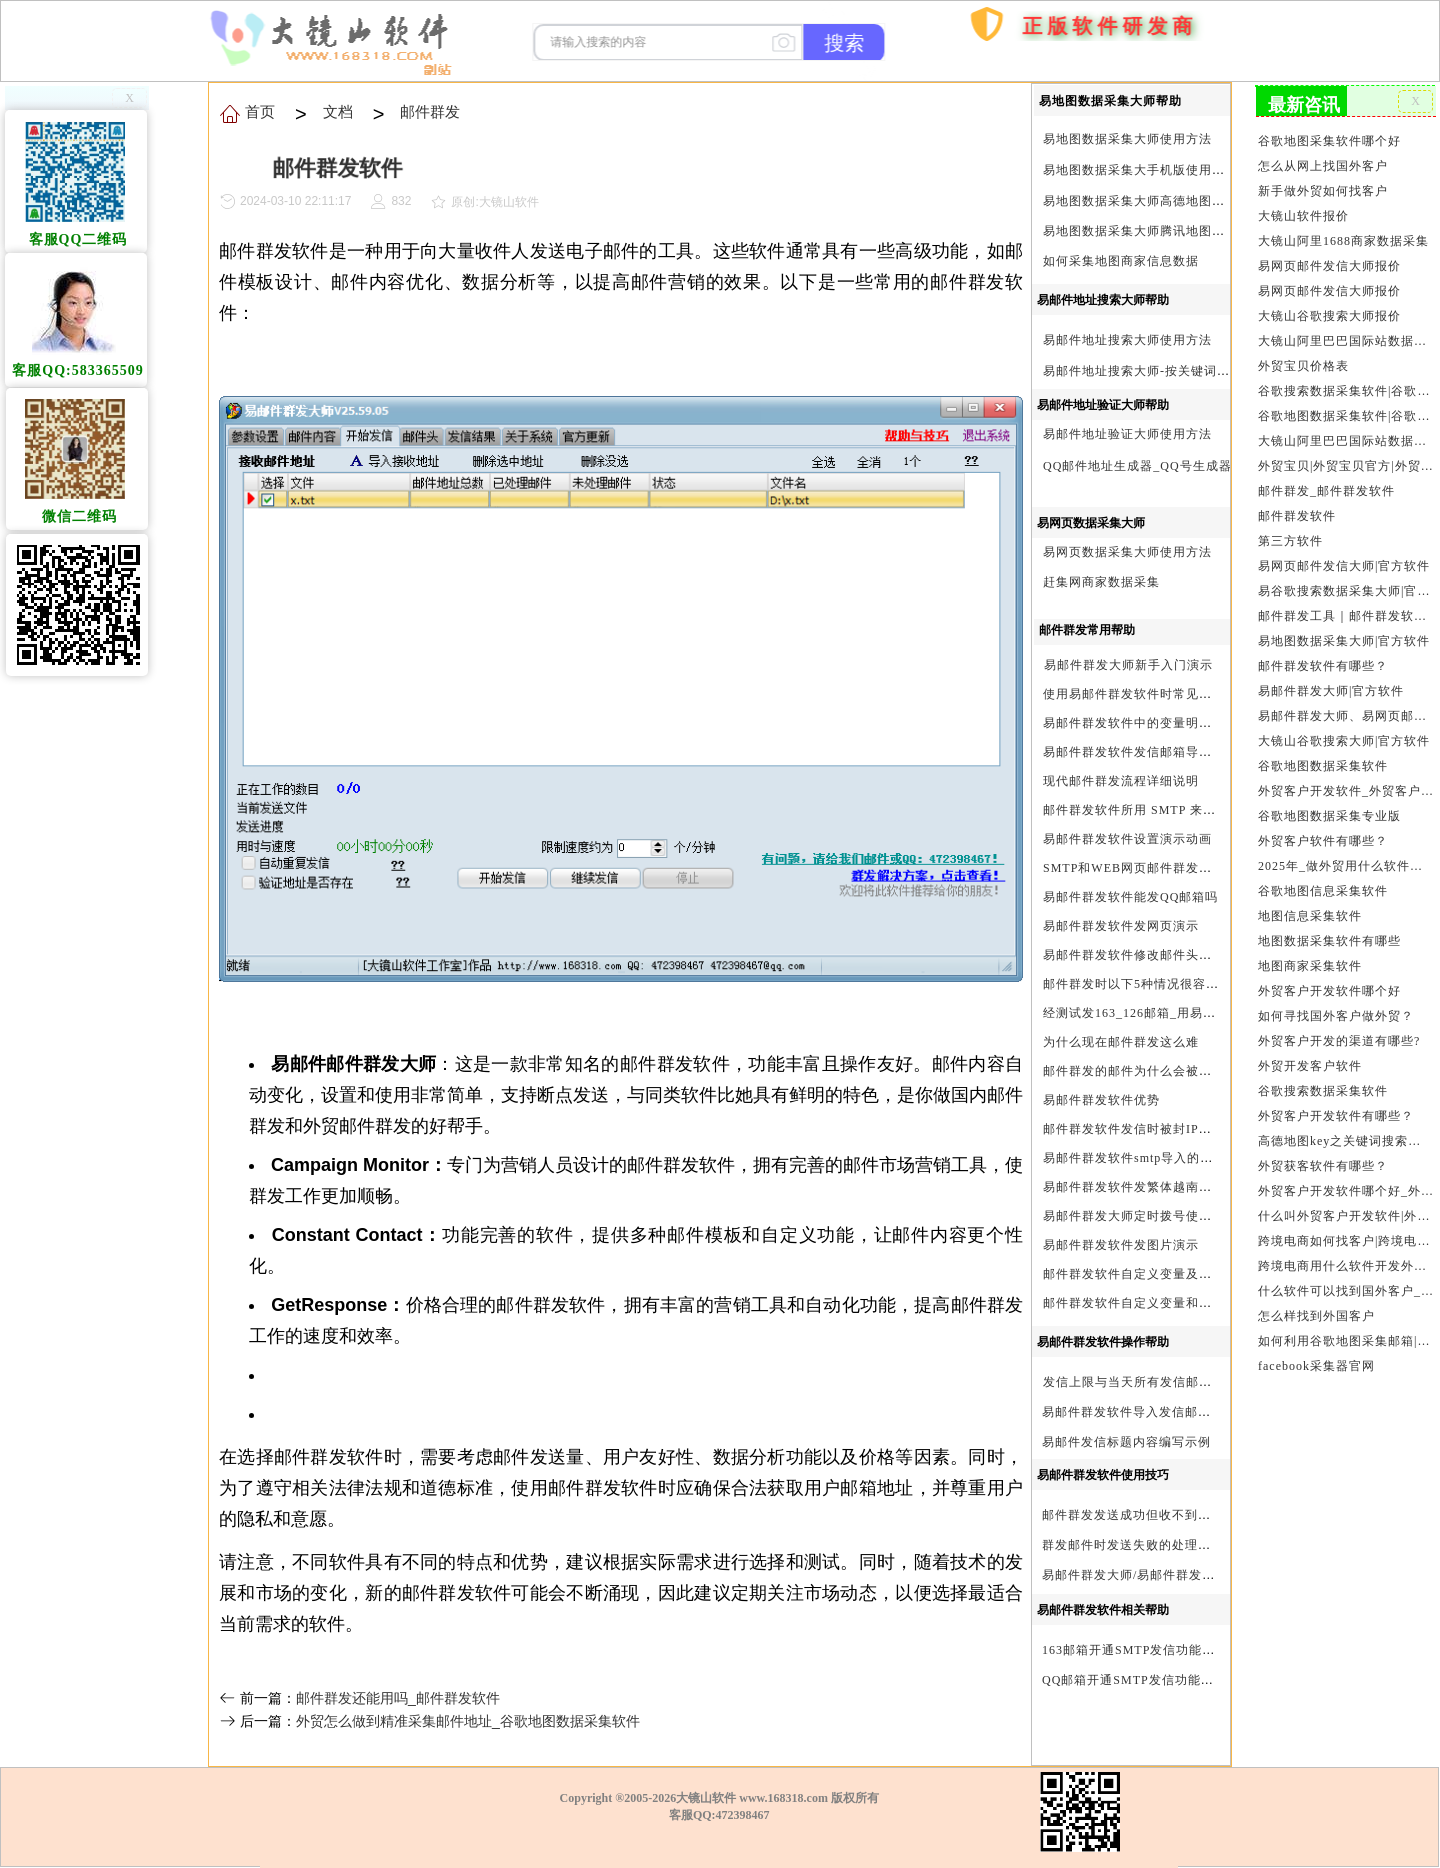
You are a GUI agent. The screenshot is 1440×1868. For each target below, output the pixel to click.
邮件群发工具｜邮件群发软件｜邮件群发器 (1345, 611)
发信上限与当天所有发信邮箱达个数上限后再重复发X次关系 (1217, 1382)
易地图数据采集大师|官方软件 (1344, 635)
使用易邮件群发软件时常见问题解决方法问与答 (1179, 694)
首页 (924, 140)
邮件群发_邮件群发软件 (1327, 487)
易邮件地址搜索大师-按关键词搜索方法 (1156, 371)
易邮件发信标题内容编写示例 (1126, 1442)
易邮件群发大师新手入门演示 (1128, 665)
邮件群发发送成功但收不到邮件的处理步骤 (1165, 1515)
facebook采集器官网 (1317, 1353)
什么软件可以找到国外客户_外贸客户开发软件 (1345, 1279)
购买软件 (971, 84)
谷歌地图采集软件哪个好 (1330, 141)
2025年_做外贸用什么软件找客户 (1345, 858)
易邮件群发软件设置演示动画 (1127, 839)
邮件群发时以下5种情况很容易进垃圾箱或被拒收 (1183, 984)
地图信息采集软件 (1310, 908)
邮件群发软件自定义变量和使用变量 (1147, 1303)
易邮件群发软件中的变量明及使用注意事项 (1166, 723)
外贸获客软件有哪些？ (1323, 1155)
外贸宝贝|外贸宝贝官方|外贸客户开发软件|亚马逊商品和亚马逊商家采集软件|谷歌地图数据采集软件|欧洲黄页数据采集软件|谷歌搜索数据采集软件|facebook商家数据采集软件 (1345, 462)
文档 (336, 111)
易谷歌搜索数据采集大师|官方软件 (1345, 586)
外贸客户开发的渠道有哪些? (1339, 1031)
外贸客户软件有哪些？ (1323, 833)
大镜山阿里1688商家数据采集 (1343, 240)
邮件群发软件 (1297, 512)
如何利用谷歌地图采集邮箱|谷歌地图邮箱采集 (1345, 1328)
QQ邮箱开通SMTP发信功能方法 (1134, 1680)
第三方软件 (1291, 536)
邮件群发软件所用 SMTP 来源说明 (1142, 810)
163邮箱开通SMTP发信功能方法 (1135, 1650)
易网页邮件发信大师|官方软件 (1344, 561)
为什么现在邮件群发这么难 (1121, 1042)
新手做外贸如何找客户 (1323, 190)
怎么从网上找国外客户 (1323, 165)
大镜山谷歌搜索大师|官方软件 (1344, 734)
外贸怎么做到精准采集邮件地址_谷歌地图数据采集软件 (468, 1721)
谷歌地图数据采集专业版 (1330, 809)
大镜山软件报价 (1304, 215)
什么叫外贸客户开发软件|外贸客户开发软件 (1345, 1205)
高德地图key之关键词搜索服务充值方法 (1345, 1130)
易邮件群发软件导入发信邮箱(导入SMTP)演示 (1175, 1412)
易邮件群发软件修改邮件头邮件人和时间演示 (1173, 955)
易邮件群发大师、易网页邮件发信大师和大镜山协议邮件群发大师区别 (1345, 710)
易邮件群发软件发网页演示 (1121, 926)
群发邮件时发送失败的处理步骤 (1133, 1545)
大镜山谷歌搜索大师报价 (1330, 314)
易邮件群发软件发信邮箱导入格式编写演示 (1166, 752)
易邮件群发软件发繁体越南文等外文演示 (1160, 1187)
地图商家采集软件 (1310, 957)
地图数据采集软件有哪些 (1330, 932)
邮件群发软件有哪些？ (1323, 660)
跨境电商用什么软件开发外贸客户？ (1345, 1254)
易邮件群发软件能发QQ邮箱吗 (1130, 897)
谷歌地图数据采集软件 (1323, 759)
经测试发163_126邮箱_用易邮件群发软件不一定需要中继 (1207, 1013)
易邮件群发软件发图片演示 (1121, 1245)
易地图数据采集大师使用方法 (1127, 139)
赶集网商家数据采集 (1101, 582)
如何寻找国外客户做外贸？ (1336, 1007)
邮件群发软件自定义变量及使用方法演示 (1160, 1274)
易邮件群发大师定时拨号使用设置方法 (1153, 1216)
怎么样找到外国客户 (1317, 1304)
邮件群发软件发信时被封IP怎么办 (1140, 1129)
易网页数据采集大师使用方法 (1127, 552)
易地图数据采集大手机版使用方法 (1140, 170)
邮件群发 (428, 111)
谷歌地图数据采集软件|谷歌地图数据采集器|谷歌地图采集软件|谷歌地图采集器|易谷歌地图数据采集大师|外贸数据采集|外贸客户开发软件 (1345, 413)
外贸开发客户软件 (1310, 1056)
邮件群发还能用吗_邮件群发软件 (398, 1698)
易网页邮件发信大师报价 (1330, 264)
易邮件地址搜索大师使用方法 (1127, 340)
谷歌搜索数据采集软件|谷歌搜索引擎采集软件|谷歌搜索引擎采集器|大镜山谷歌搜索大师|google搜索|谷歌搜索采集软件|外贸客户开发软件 (1345, 388)
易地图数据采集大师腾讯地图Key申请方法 (1165, 231)
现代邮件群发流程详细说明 (1121, 781)
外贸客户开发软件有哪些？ (1336, 1106)
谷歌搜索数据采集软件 (1323, 1081)
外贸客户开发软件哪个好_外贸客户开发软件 (1345, 1180)
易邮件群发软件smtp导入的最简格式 (1147, 1158)
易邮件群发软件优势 (1101, 1100)
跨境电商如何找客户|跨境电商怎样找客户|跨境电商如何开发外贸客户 (1345, 1229)
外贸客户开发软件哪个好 (1330, 982)
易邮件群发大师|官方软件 (1331, 685)
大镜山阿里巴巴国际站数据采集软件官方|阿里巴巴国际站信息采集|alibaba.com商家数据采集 (1345, 437)
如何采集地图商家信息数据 (1121, 261)
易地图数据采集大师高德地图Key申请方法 (1165, 201)
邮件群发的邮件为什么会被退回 (1134, 1071)
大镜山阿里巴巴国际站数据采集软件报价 (1345, 338)
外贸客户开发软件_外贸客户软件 (1345, 784)
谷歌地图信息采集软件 (1323, 883)
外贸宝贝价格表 (1304, 363)
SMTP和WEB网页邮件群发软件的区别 (1153, 868)
